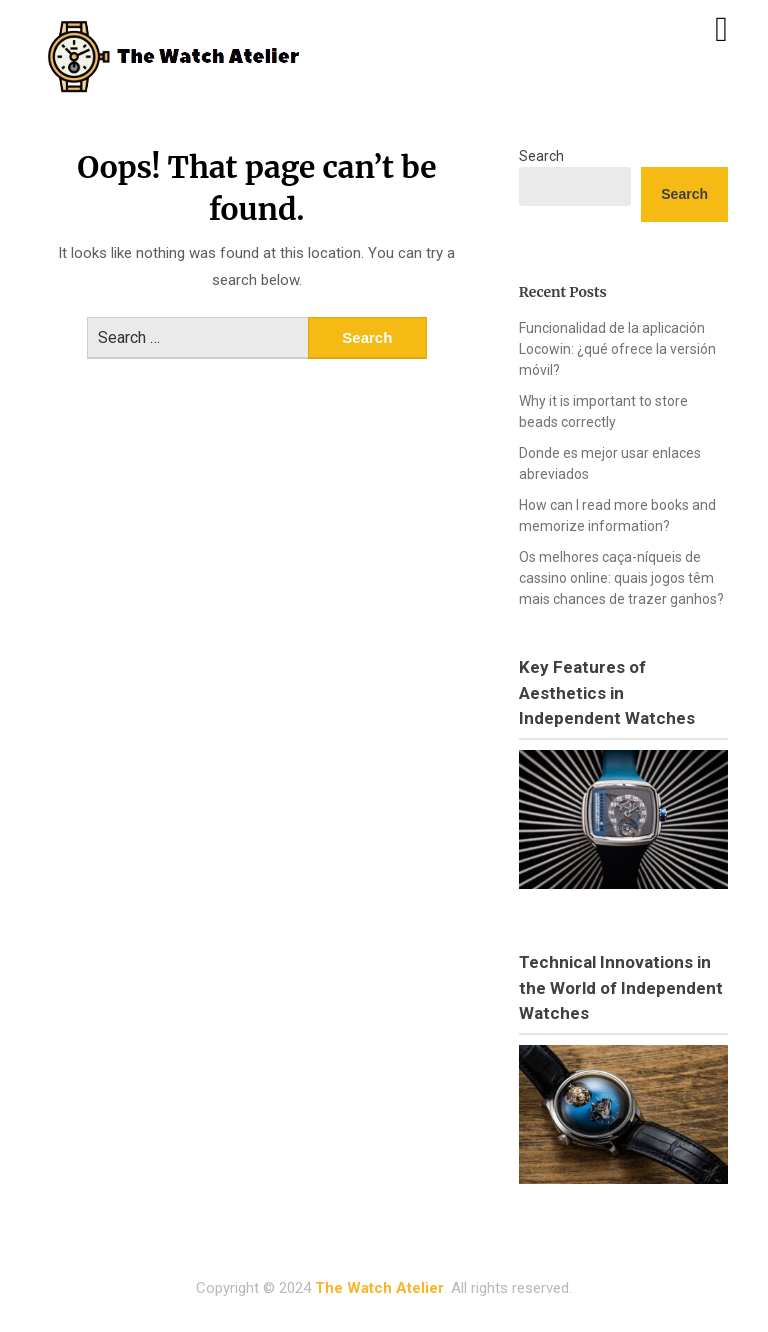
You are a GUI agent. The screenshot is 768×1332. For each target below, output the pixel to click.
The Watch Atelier (379, 1288)
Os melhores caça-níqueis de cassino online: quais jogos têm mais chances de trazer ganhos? (621, 578)
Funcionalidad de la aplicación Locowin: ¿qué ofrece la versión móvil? (617, 349)
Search (541, 156)
